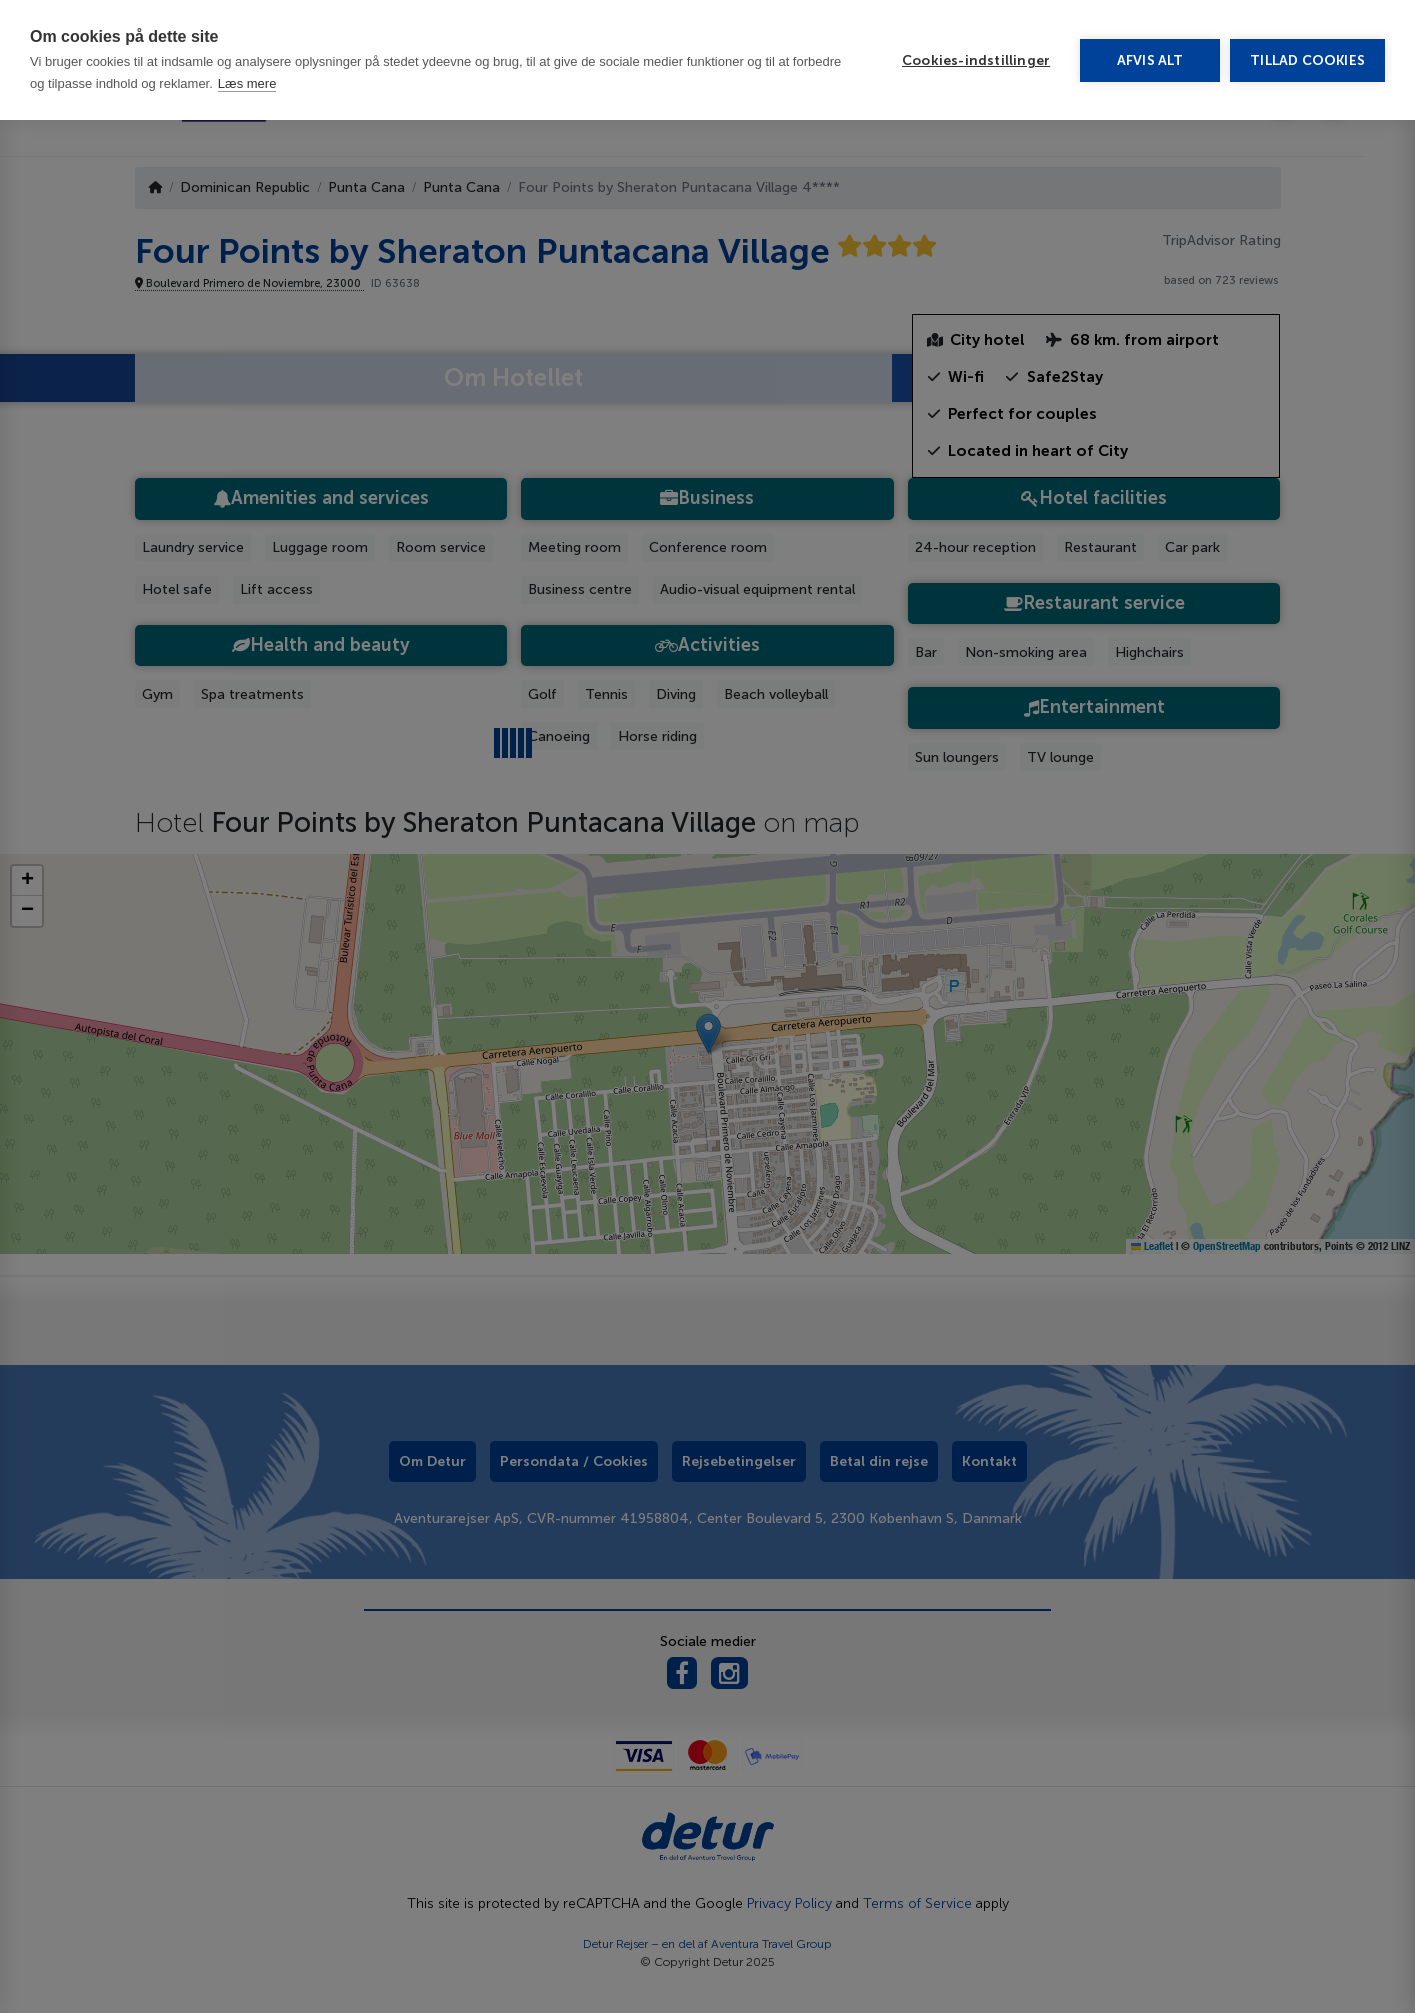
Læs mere (247, 83)
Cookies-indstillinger (976, 60)
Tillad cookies (1307, 60)
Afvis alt (1150, 60)
